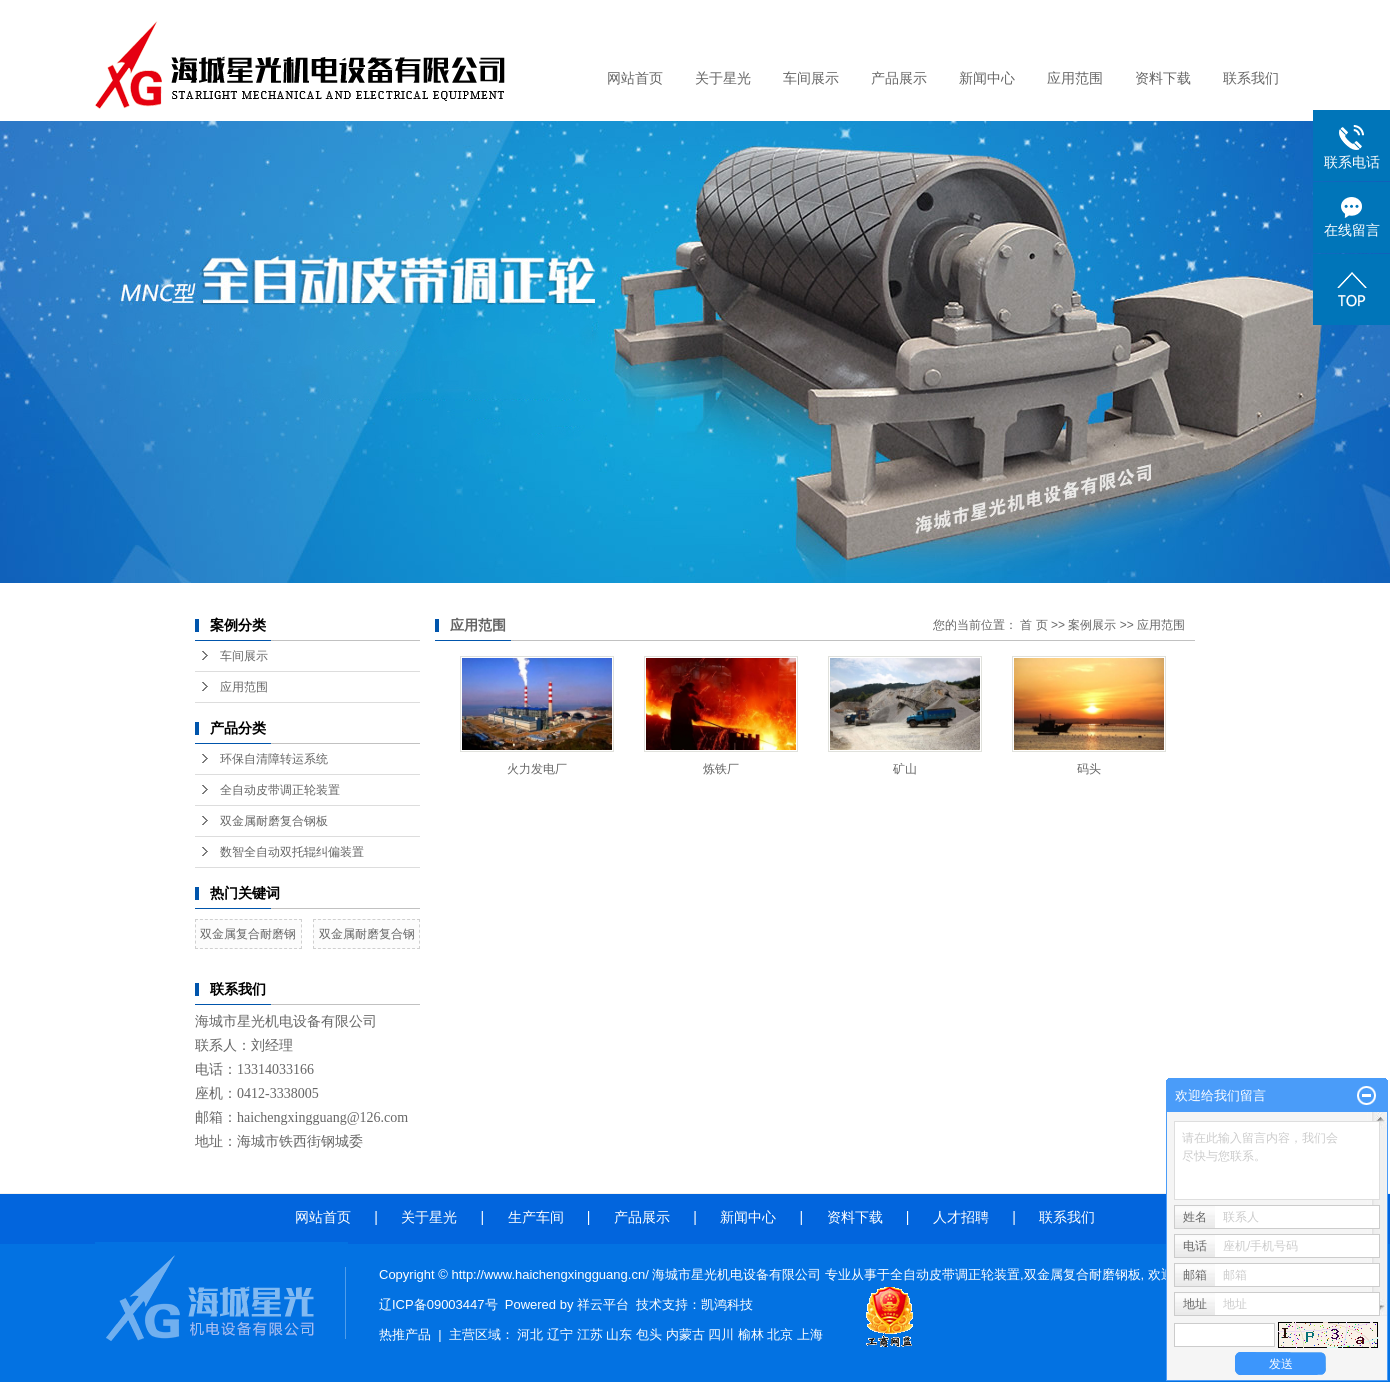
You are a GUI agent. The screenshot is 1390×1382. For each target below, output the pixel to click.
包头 (649, 1334)
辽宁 (560, 1334)
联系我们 (1251, 78)
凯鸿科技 (727, 1304)
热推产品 (405, 1334)
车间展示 (811, 78)
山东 (619, 1334)
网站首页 (635, 78)
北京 (780, 1334)
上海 (810, 1334)
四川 (721, 1334)
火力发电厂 (537, 769)
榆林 (751, 1334)
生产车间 (540, 1217)
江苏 (590, 1334)
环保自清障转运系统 (274, 759)
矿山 (905, 769)
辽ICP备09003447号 (438, 1304)
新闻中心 (987, 78)
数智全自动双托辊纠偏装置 (292, 852)
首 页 (1033, 625)
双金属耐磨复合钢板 (274, 821)
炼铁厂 (721, 769)
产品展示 (899, 78)
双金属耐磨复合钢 (367, 934)
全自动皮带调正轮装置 (280, 790)
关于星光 (723, 78)
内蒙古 (685, 1334)
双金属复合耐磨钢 (248, 934)
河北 (530, 1334)
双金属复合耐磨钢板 (1082, 1274)
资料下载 (1163, 78)
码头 (1089, 769)
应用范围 (1075, 78)
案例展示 (1092, 625)
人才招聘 (961, 1217)
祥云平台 (603, 1304)
